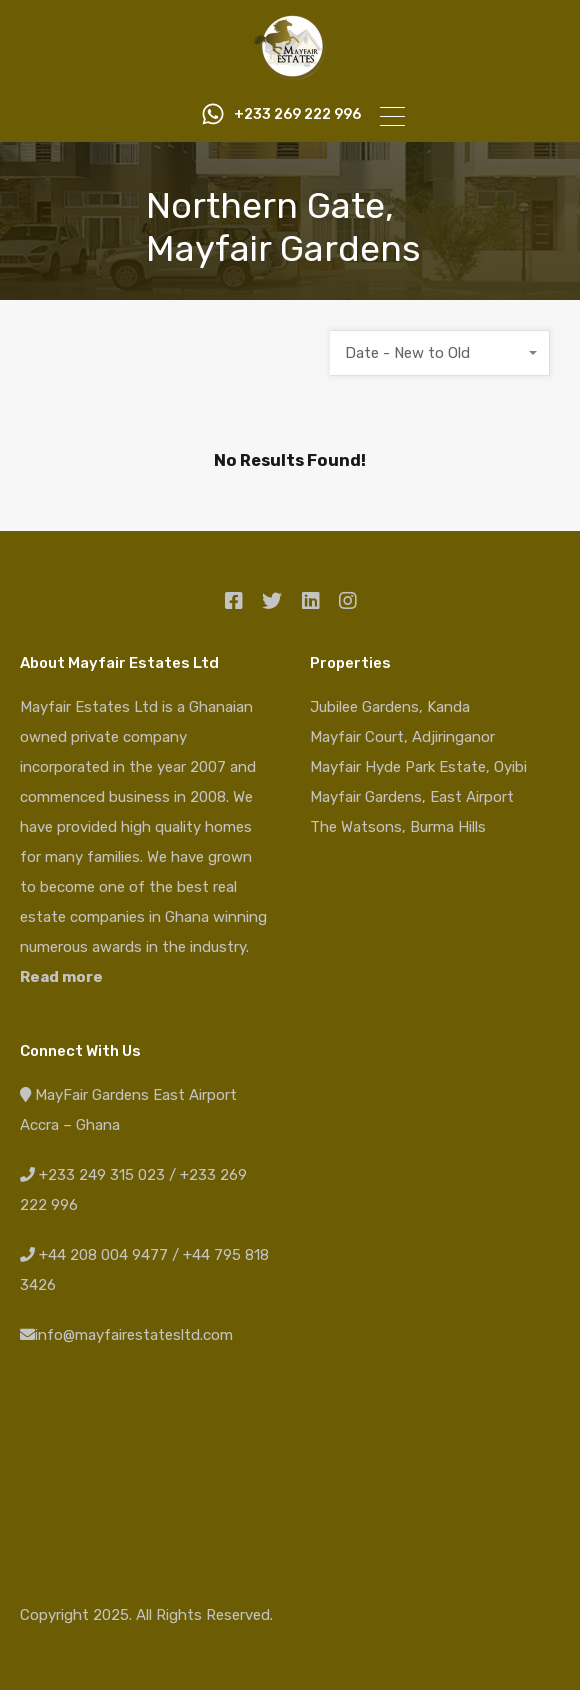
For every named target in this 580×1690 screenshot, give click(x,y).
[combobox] (440, 353)
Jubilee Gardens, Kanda (390, 707)
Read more (61, 977)
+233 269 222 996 (292, 115)
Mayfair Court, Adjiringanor (402, 737)
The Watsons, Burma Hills (398, 827)
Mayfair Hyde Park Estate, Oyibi (418, 767)
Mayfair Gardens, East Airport (412, 797)
